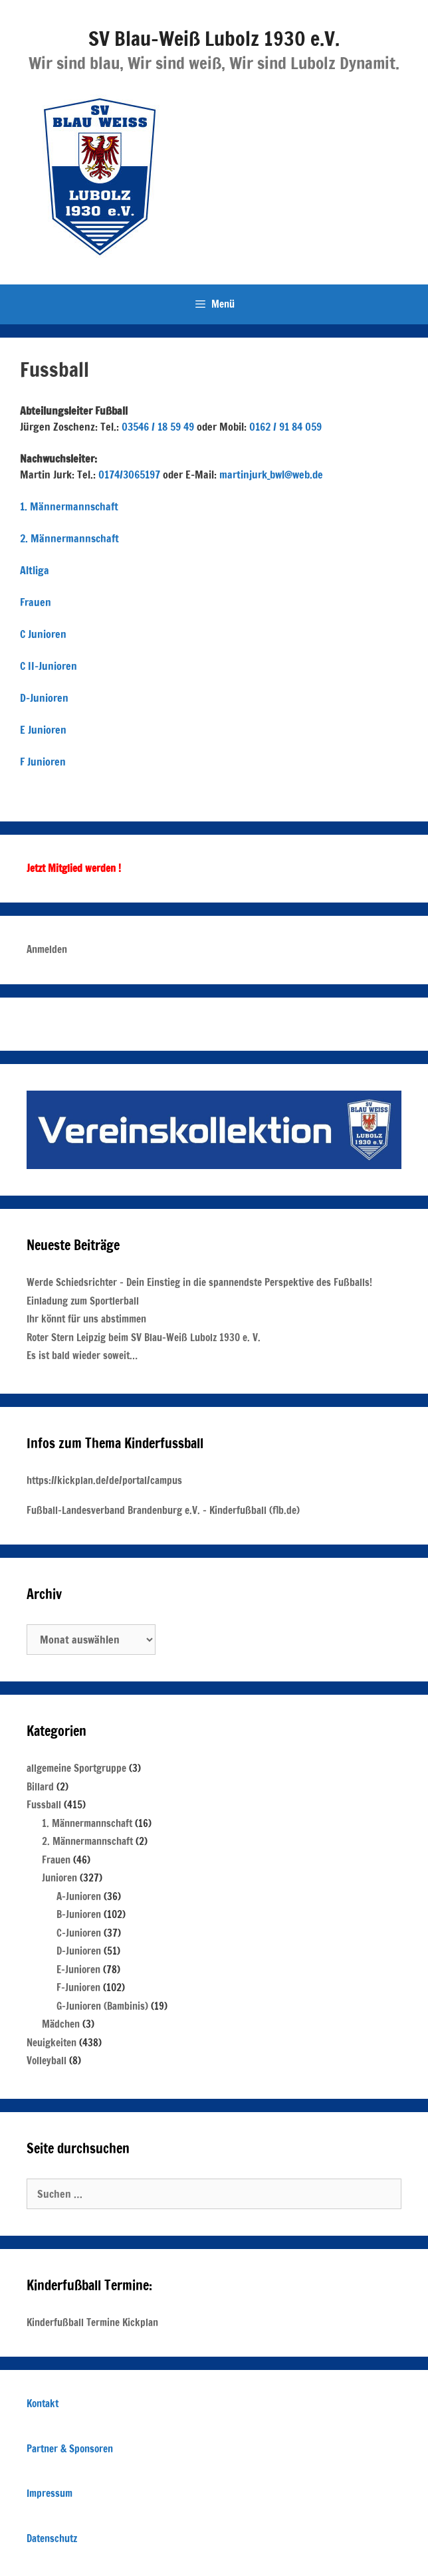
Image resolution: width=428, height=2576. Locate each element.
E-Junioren (78, 1970)
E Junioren (43, 729)
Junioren (59, 1878)
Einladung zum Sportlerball (83, 1301)
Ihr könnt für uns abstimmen (86, 1319)
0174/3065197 (129, 474)
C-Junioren (78, 1933)
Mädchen (61, 2024)
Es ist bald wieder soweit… (82, 1355)
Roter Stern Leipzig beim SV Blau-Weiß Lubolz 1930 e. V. (144, 1337)
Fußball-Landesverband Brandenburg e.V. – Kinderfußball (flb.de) (163, 1510)
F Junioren (43, 761)
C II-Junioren (48, 666)
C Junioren (43, 634)
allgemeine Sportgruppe (76, 1768)
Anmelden (47, 949)
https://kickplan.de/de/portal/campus (104, 1480)
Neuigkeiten (51, 2043)
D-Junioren (44, 698)
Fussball (44, 1805)
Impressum (49, 2493)
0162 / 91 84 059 (285, 426)
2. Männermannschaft (69, 538)
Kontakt (42, 2404)
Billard (40, 1787)
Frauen (35, 602)
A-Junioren (78, 1896)
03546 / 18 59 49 (158, 426)
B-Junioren (78, 1914)
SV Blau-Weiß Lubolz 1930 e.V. (214, 38)
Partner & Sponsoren (70, 2449)
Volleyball (46, 2061)
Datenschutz (52, 2538)
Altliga (34, 570)
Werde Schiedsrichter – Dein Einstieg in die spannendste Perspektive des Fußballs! (199, 1282)
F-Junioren (78, 1987)
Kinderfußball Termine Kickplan (92, 2322)
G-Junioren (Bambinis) (102, 2006)
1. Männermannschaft (69, 506)
